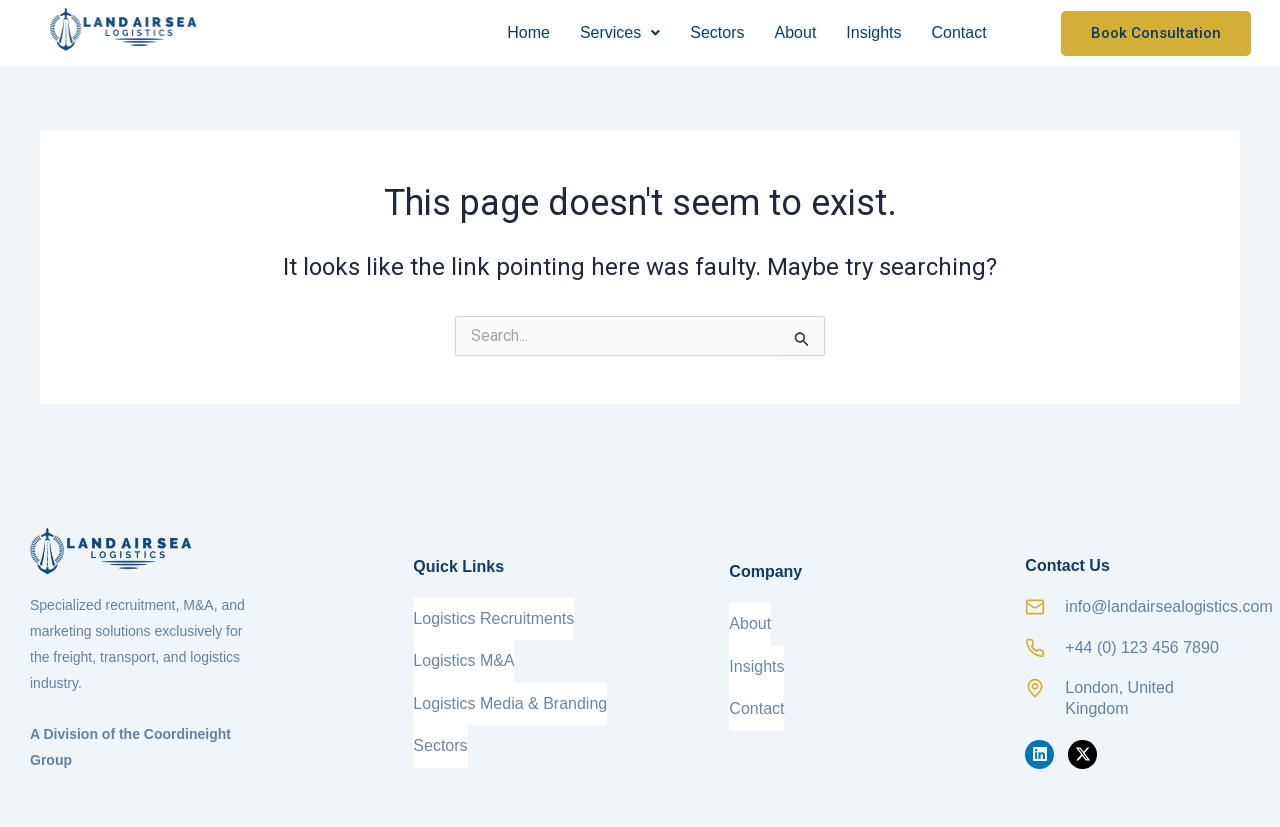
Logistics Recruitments (493, 618)
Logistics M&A (463, 650)
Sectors (717, 32)
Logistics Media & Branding (510, 682)
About (796, 32)
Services (620, 32)
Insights (873, 32)
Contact (958, 32)
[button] (620, 33)
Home (528, 32)
